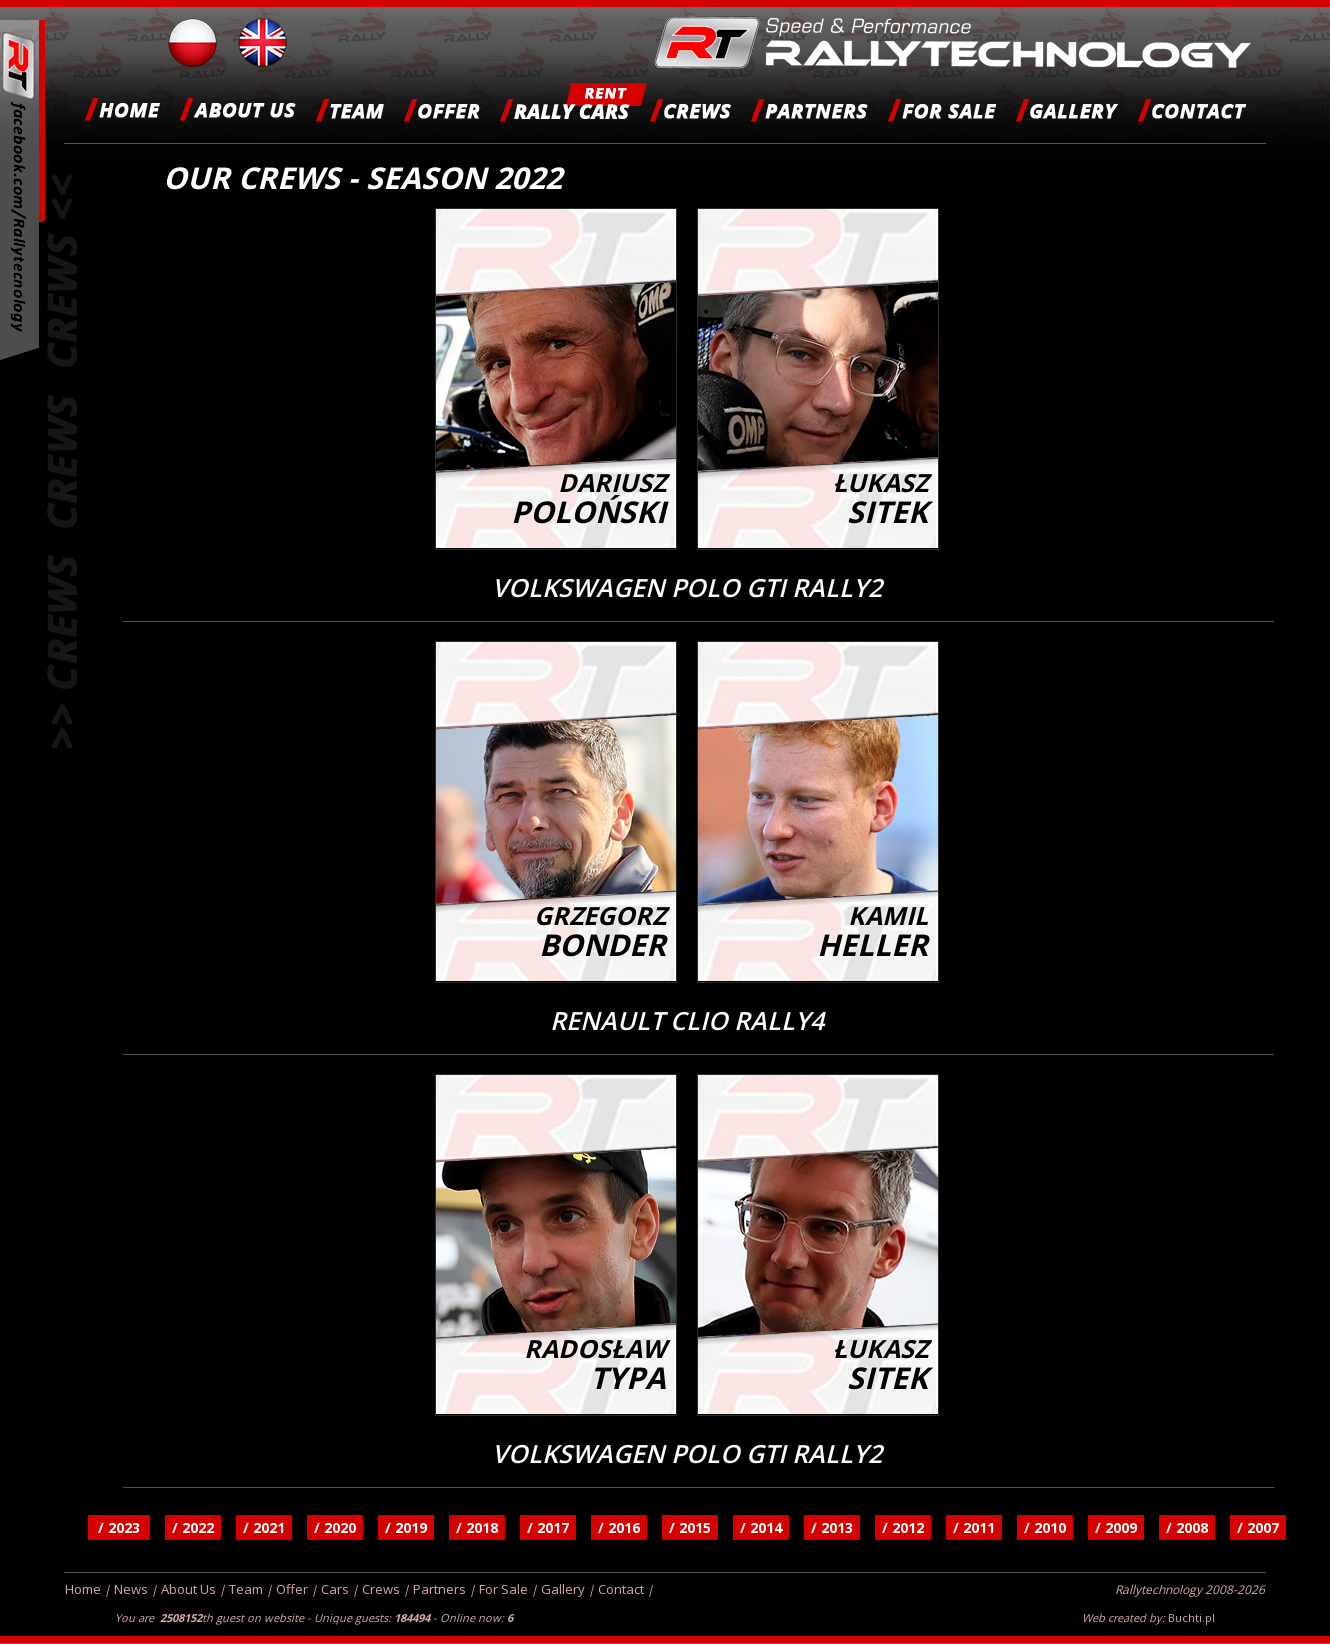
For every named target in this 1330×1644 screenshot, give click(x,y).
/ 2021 (264, 1527)
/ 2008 (1187, 1527)
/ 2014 (761, 1527)
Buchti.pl (1191, 1617)
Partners (439, 1589)
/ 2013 (832, 1527)
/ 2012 (903, 1527)
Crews (381, 1589)
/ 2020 (335, 1527)
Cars (335, 1589)
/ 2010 (1045, 1527)
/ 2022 (193, 1527)
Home (83, 1589)
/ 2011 (974, 1527)
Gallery (563, 1589)
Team (246, 1589)
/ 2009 (1116, 1527)
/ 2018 (477, 1527)
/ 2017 (548, 1527)
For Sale (503, 1589)
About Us (188, 1589)
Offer (292, 1589)
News (131, 1589)
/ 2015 (690, 1527)
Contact (621, 1589)
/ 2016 (619, 1527)
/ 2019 (406, 1527)
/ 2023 (119, 1527)
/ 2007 (1258, 1527)
